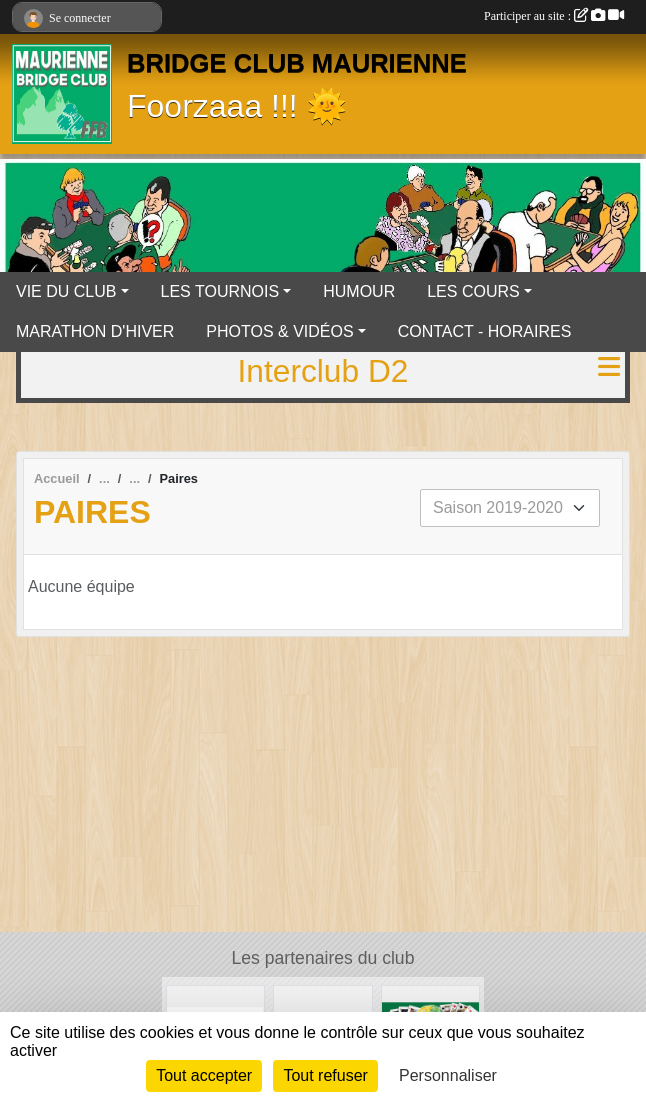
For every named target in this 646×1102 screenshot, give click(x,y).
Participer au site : (554, 16)
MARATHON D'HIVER (95, 331)
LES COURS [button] (473, 291)
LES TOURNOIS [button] (220, 291)
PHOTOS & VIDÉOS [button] (279, 331)
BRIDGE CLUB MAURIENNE (297, 63)
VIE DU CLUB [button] (66, 291)
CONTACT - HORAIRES (485, 331)
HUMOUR (359, 291)
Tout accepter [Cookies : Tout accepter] (204, 1075)
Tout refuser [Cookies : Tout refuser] (325, 1075)
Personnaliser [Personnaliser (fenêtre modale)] (448, 1075)
